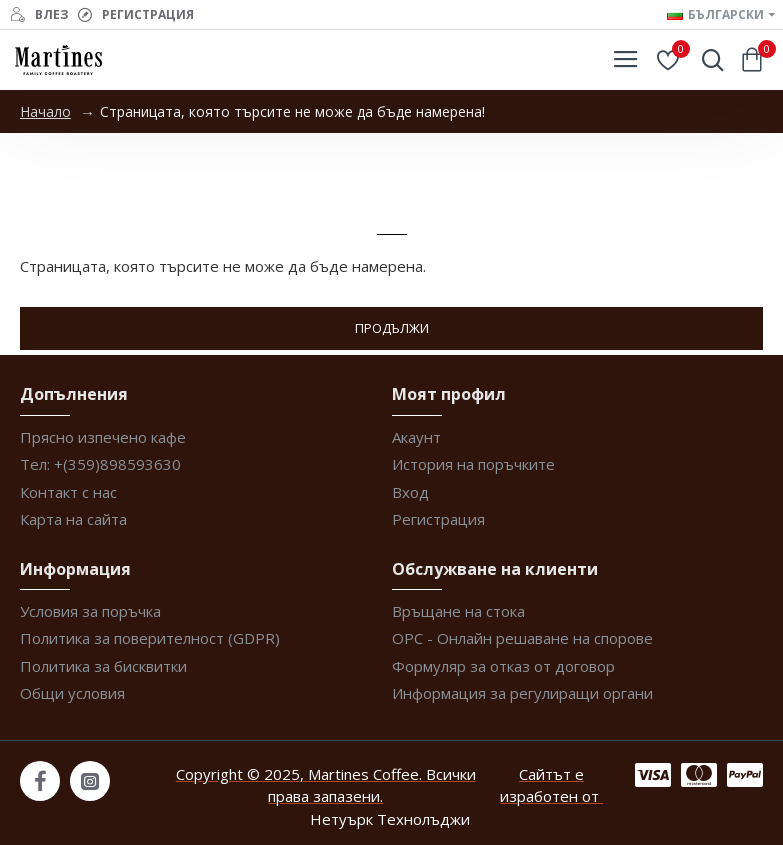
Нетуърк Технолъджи (390, 819)
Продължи (392, 328)
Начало (45, 111)
